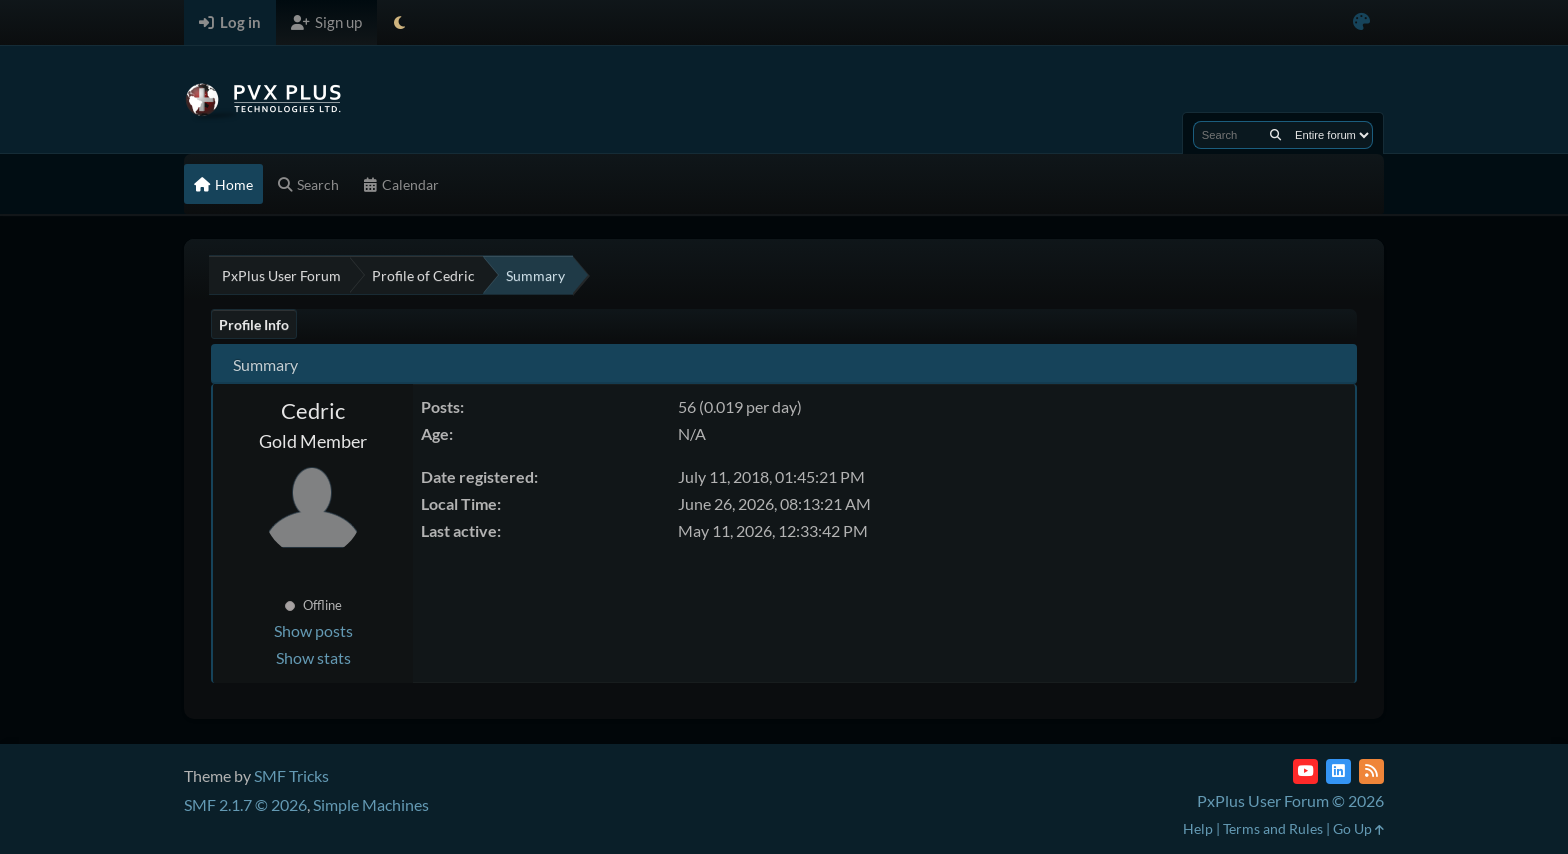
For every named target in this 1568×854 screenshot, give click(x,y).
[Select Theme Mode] (399, 22)
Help (1198, 828)
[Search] (1275, 135)
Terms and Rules (1273, 828)
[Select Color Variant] (1361, 22)
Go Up (1358, 828)
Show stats (313, 657)
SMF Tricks (291, 775)
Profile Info (254, 324)
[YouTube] (1305, 771)
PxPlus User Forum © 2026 (1290, 800)
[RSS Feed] (1371, 771)
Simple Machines (371, 804)
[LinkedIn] (1338, 771)
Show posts (313, 630)
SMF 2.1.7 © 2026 (245, 804)
